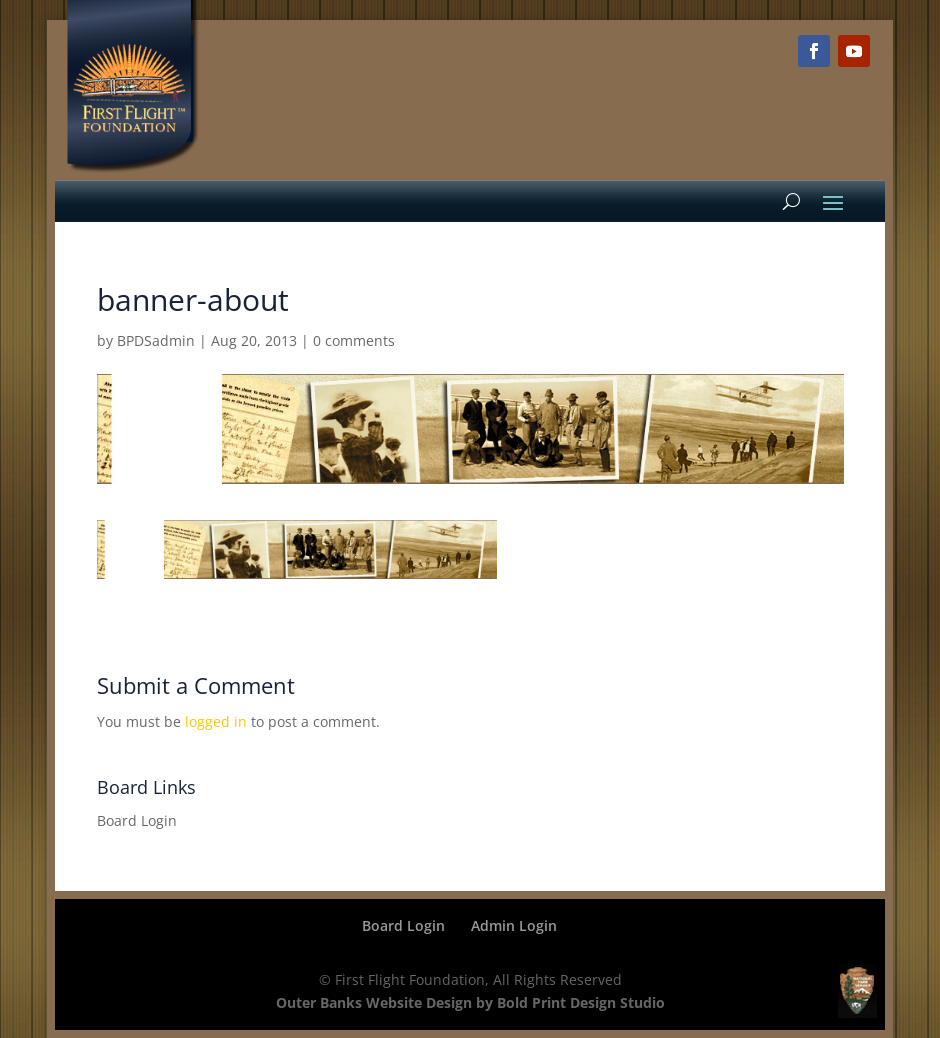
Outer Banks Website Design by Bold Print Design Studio (470, 1002)
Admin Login (514, 925)
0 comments (354, 340)
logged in (216, 721)
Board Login (137, 820)
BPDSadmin (156, 340)
